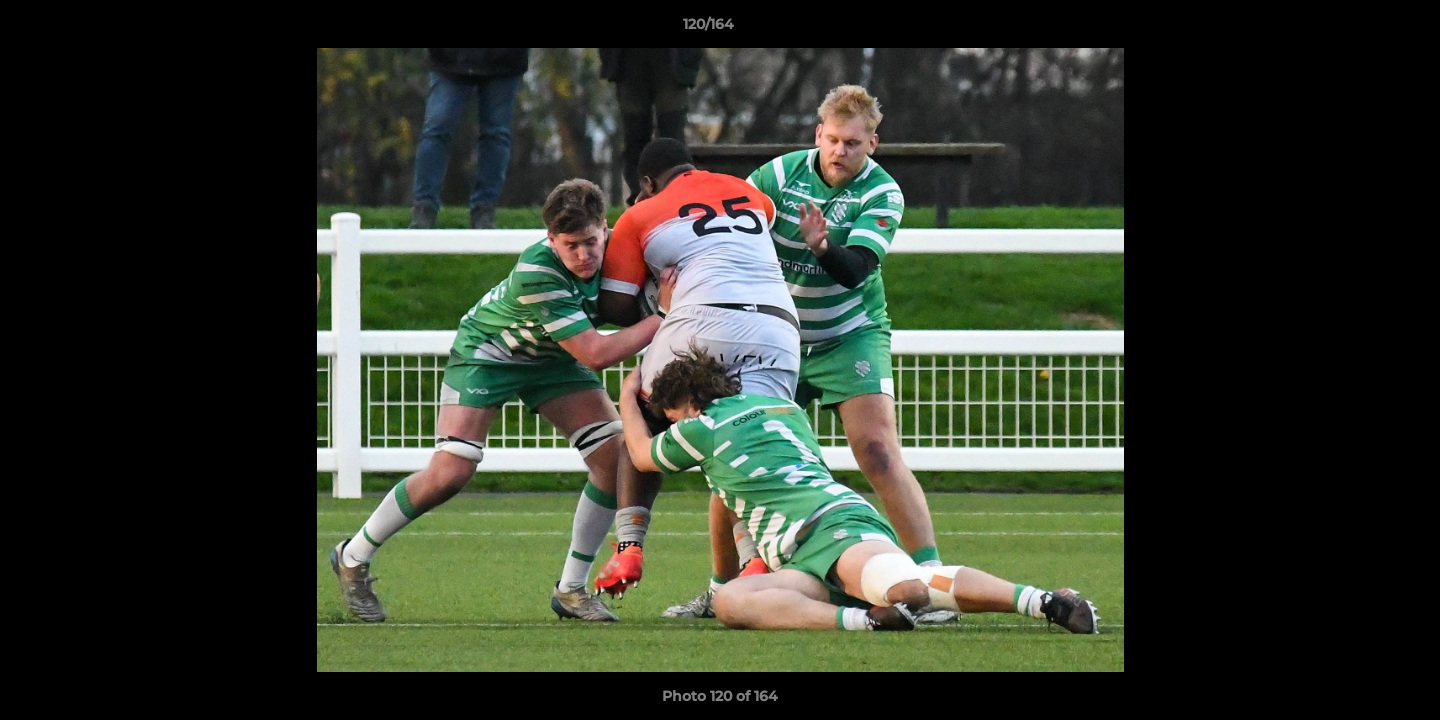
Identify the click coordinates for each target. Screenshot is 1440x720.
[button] (1356, 29)
